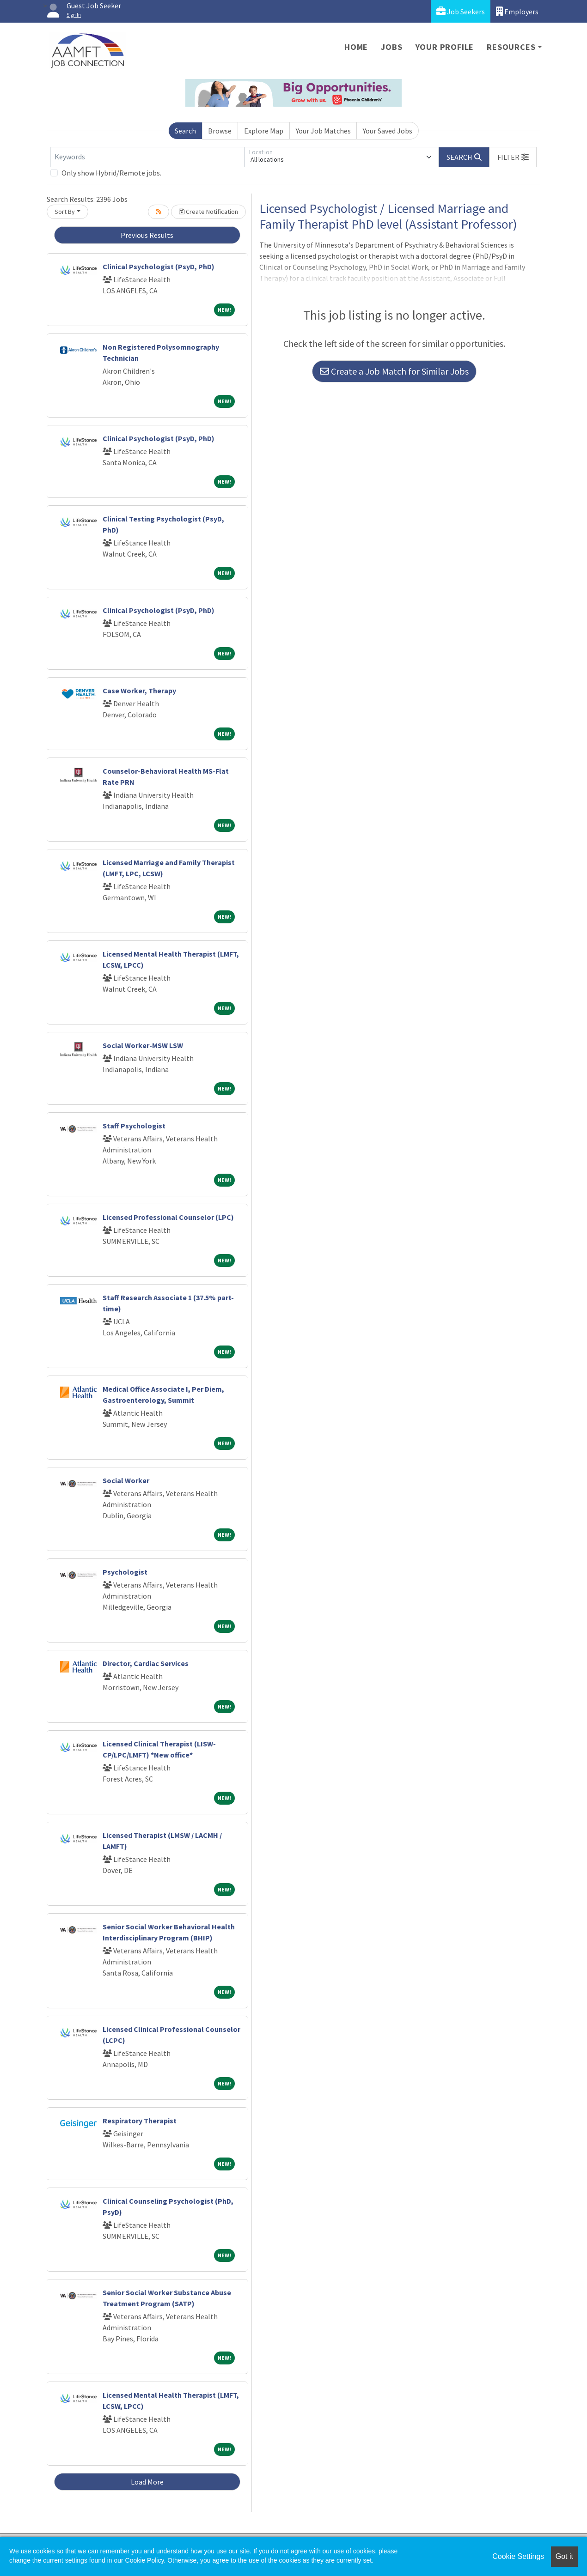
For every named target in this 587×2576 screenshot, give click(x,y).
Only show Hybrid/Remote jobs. (111, 172)
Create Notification (208, 211)
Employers (517, 11)
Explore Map (263, 130)
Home (356, 47)
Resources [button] (511, 47)
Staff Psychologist (134, 1125)
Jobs (391, 47)
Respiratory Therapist (140, 2120)
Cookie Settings (518, 2556)
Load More (147, 2481)
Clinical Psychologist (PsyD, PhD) (158, 266)
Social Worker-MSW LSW (143, 1045)
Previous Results (147, 235)
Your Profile (445, 47)
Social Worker (126, 1480)
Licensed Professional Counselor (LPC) (168, 1217)
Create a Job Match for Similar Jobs (394, 371)
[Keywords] (147, 157)
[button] (513, 157)
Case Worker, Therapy (139, 690)
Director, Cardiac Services (146, 1663)
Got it (564, 2556)
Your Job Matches (323, 130)
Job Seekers (460, 11)
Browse (220, 130)
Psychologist (125, 1571)
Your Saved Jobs (387, 130)
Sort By (65, 211)
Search (185, 130)
